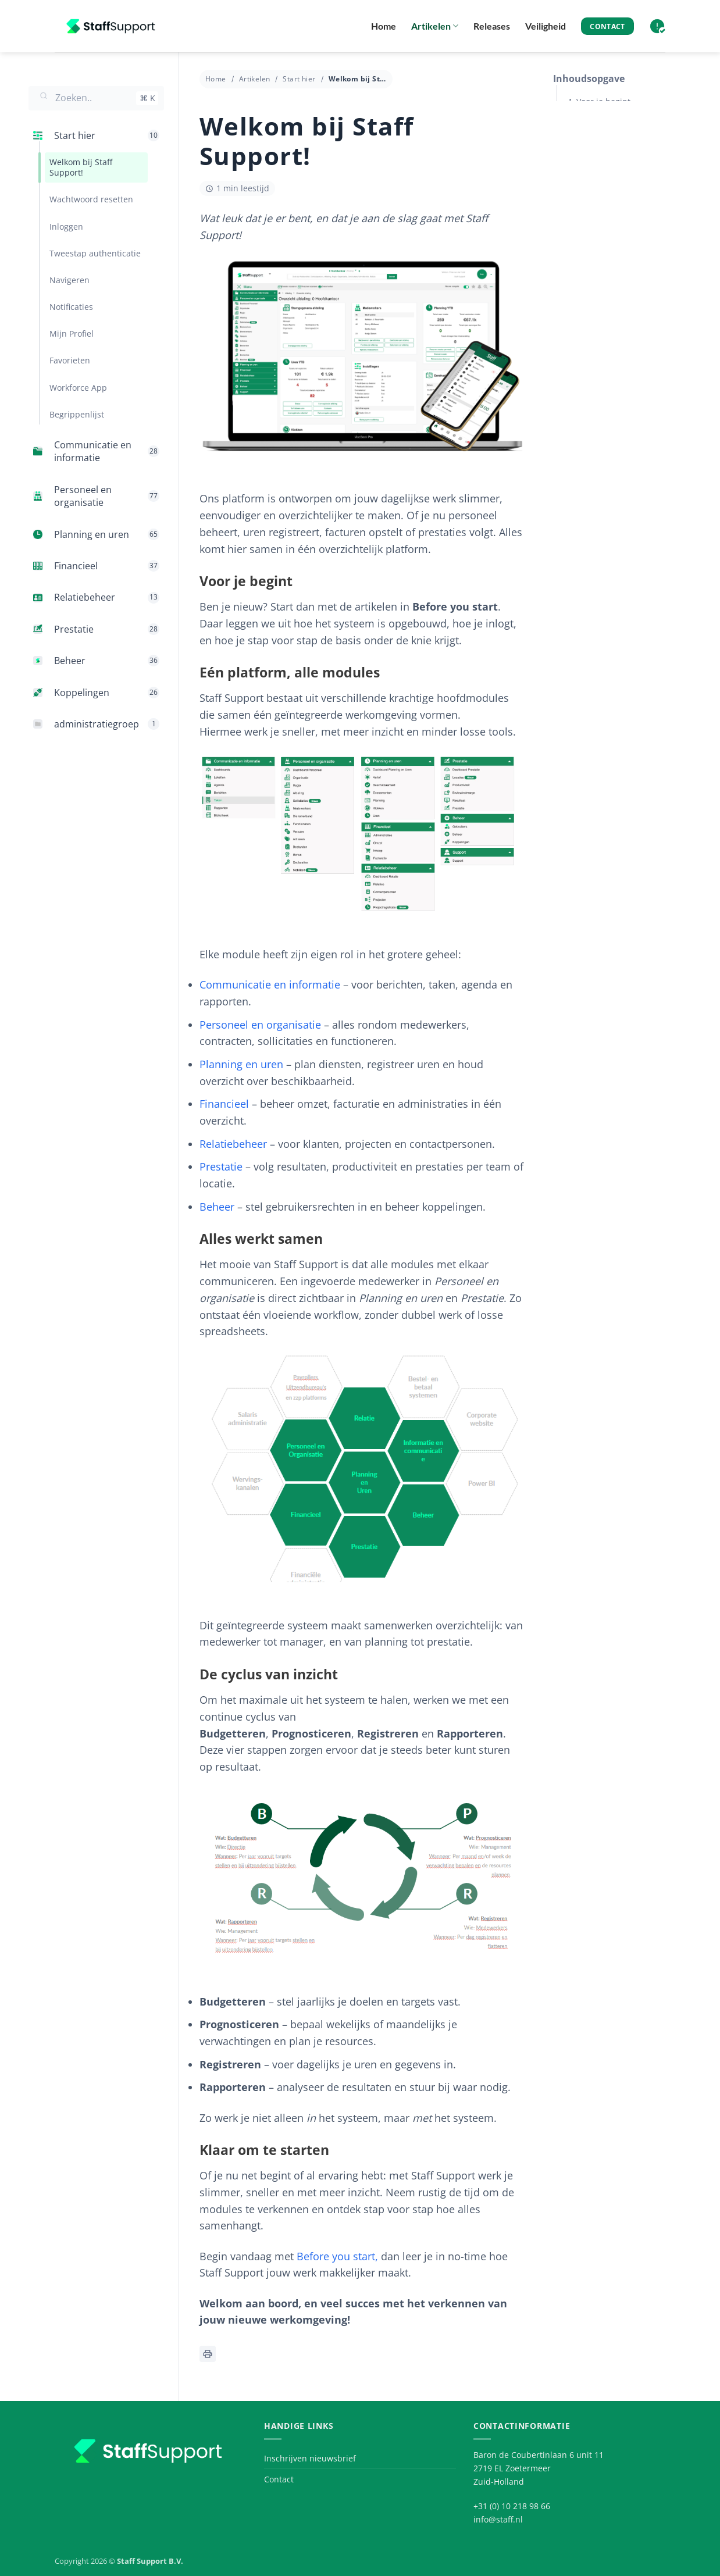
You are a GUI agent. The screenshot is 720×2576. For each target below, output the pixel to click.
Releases (491, 25)
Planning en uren (241, 1064)
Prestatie (221, 1166)
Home (383, 25)
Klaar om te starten (613, 218)
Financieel (224, 1104)
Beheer (216, 1207)
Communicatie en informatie (269, 984)
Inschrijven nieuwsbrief (310, 2458)
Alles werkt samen (611, 160)
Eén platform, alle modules (629, 130)
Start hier (299, 79)
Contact (279, 2479)
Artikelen (434, 26)
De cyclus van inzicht (617, 189)
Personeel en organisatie (260, 1025)
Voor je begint (603, 101)
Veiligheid (545, 25)
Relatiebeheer (233, 1144)
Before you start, (337, 2256)
